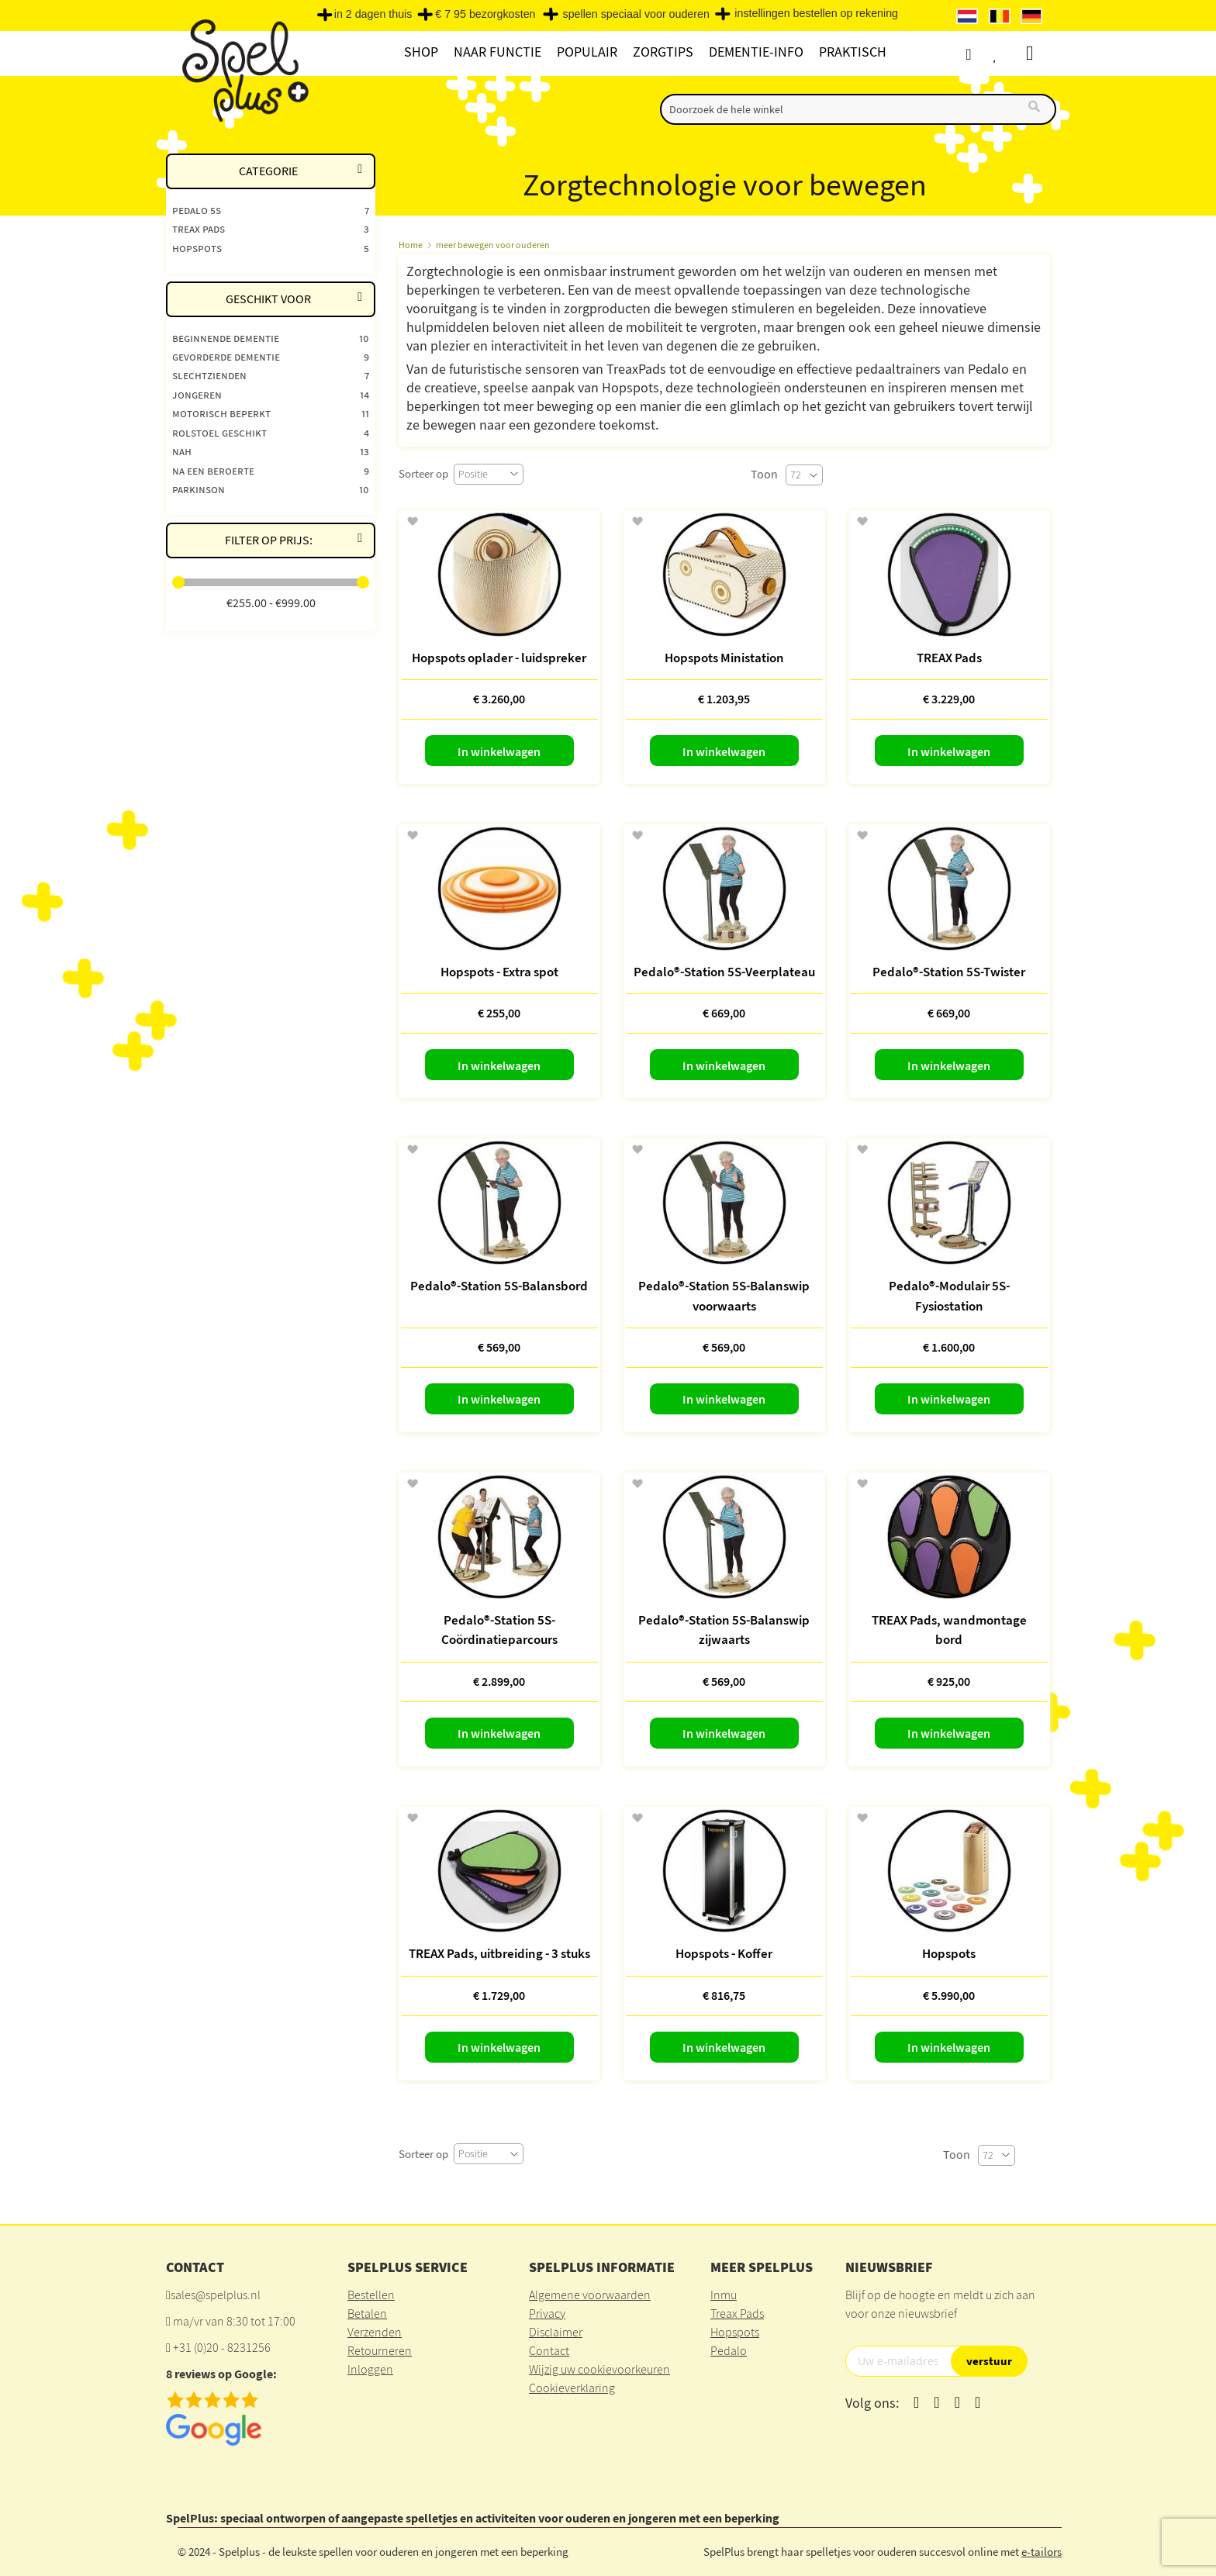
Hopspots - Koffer (723, 1953)
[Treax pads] (270, 228)
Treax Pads (737, 2313)
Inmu (723, 2294)
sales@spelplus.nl (216, 2294)
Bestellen (371, 2294)
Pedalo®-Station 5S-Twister (948, 971)
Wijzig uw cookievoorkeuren (599, 2369)
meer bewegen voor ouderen (493, 244)
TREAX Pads (949, 657)
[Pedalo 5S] (270, 210)
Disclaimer (555, 2331)
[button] (412, 522)
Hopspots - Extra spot (499, 971)
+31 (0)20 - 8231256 (222, 2347)
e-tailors (1041, 2551)
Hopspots (949, 1953)
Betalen (367, 2313)
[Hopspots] (270, 248)
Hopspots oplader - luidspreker (499, 657)
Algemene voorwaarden (590, 2294)
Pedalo (728, 2350)
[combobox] (858, 109)
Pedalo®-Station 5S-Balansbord (499, 1285)
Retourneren (379, 2350)
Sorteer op (423, 473)
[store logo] (243, 71)
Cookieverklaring (572, 2387)
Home (411, 244)
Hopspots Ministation (724, 657)
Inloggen (370, 2369)
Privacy (547, 2313)
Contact (549, 2350)
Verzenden (374, 2331)
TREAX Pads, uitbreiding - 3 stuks (499, 1953)
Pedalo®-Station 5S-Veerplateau (724, 971)
